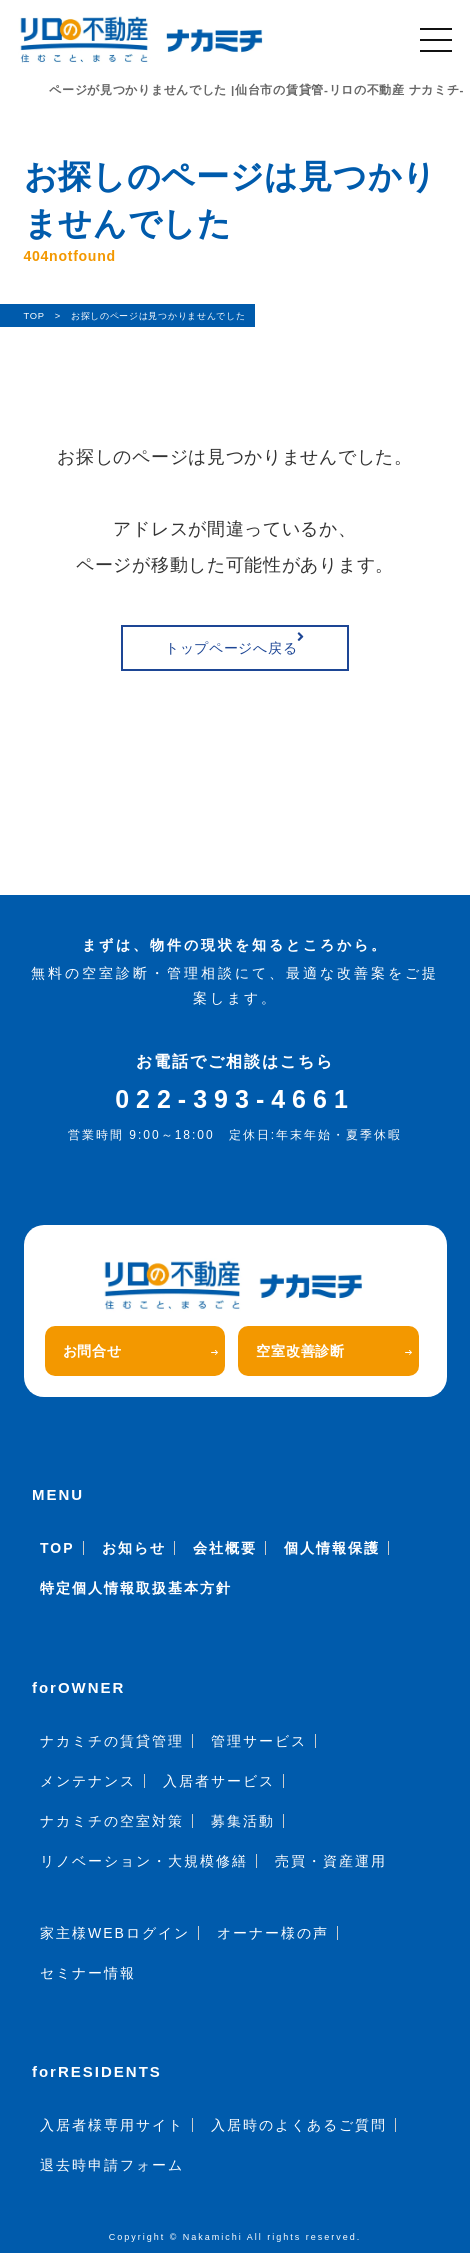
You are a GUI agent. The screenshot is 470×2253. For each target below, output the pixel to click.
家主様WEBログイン (115, 1933)
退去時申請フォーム (112, 2165)
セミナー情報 (88, 1973)
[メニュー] (436, 40)
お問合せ (141, 1351)
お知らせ (134, 1548)
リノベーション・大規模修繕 (144, 1861)
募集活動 (243, 1821)
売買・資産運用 (331, 1861)
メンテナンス (88, 1781)
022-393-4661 (235, 1099)
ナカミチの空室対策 (112, 1821)
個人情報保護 (332, 1548)
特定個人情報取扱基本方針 (136, 1588)
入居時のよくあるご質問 (299, 2125)
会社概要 (225, 1548)
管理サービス (259, 1741)
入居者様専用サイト (112, 2125)
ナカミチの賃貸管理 (112, 1741)
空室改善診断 (334, 1351)
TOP (57, 1548)
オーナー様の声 (273, 1933)
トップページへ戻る (235, 643)
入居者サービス (219, 1781)
